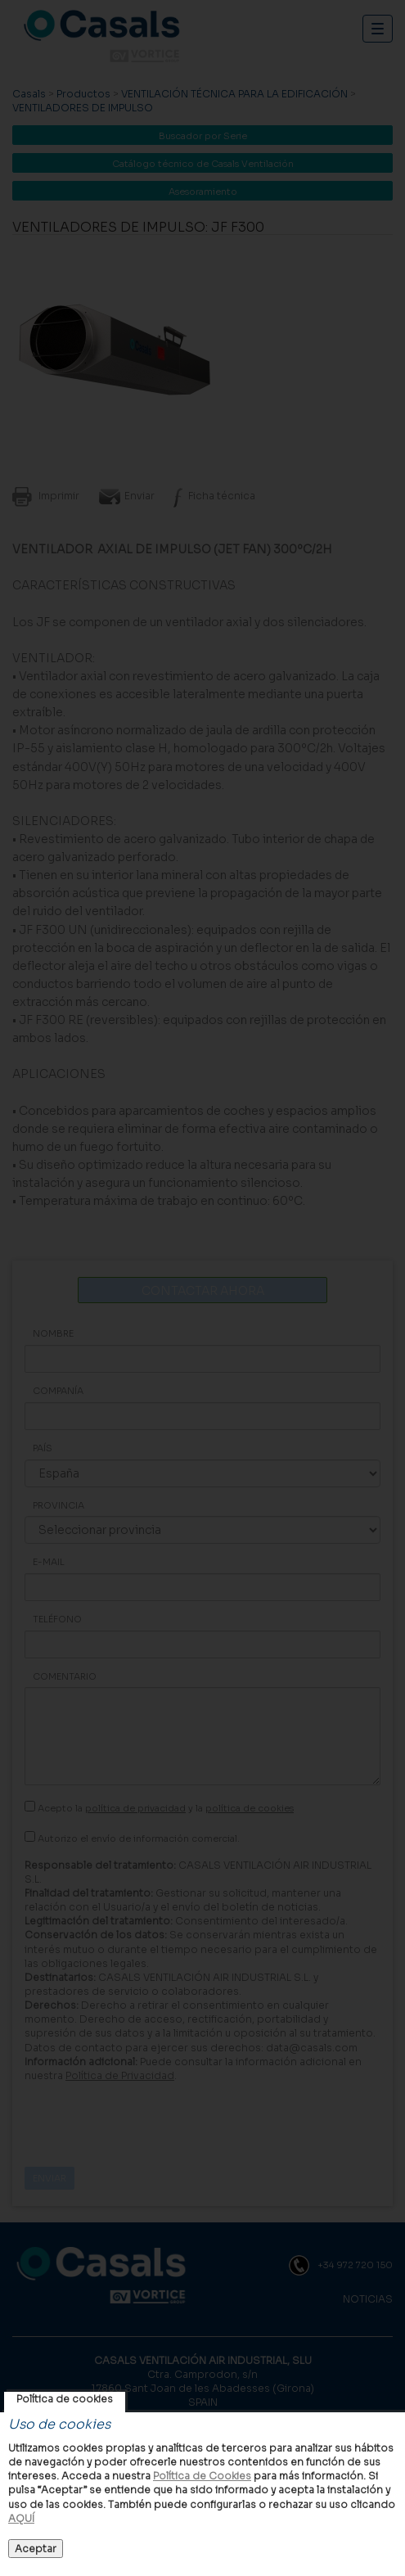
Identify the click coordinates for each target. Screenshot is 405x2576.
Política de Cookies (202, 2476)
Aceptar (35, 2548)
